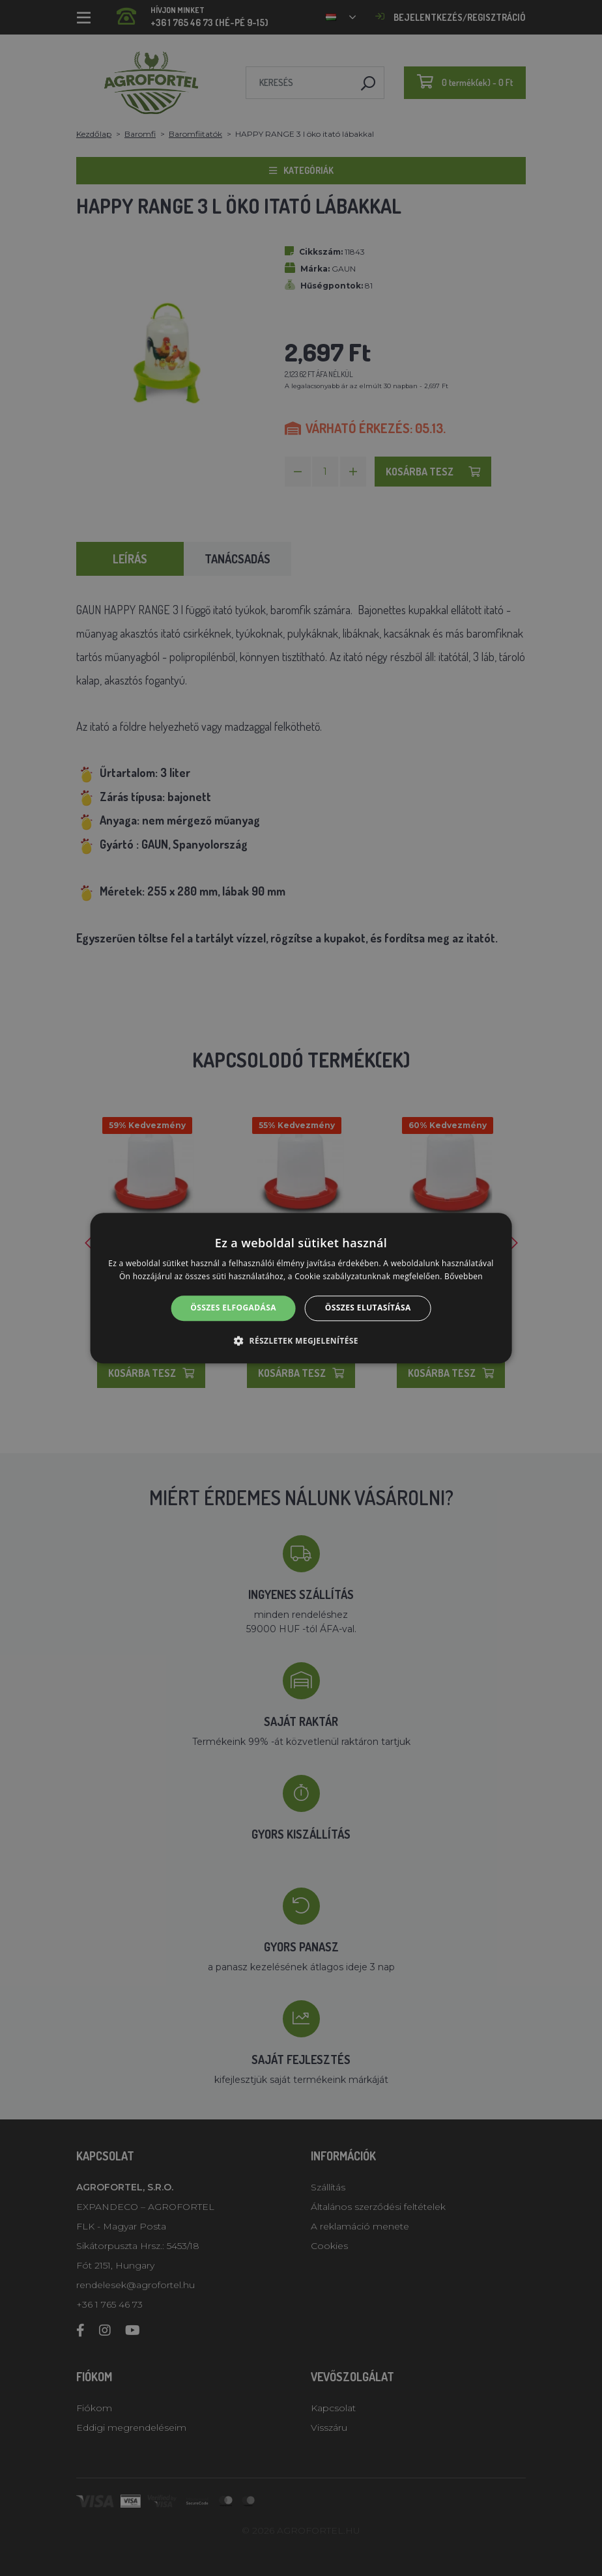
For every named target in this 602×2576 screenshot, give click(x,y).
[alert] (301, 1288)
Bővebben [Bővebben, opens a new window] (463, 1276)
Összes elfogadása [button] (233, 1308)
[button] (301, 1340)
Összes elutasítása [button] (368, 1308)
